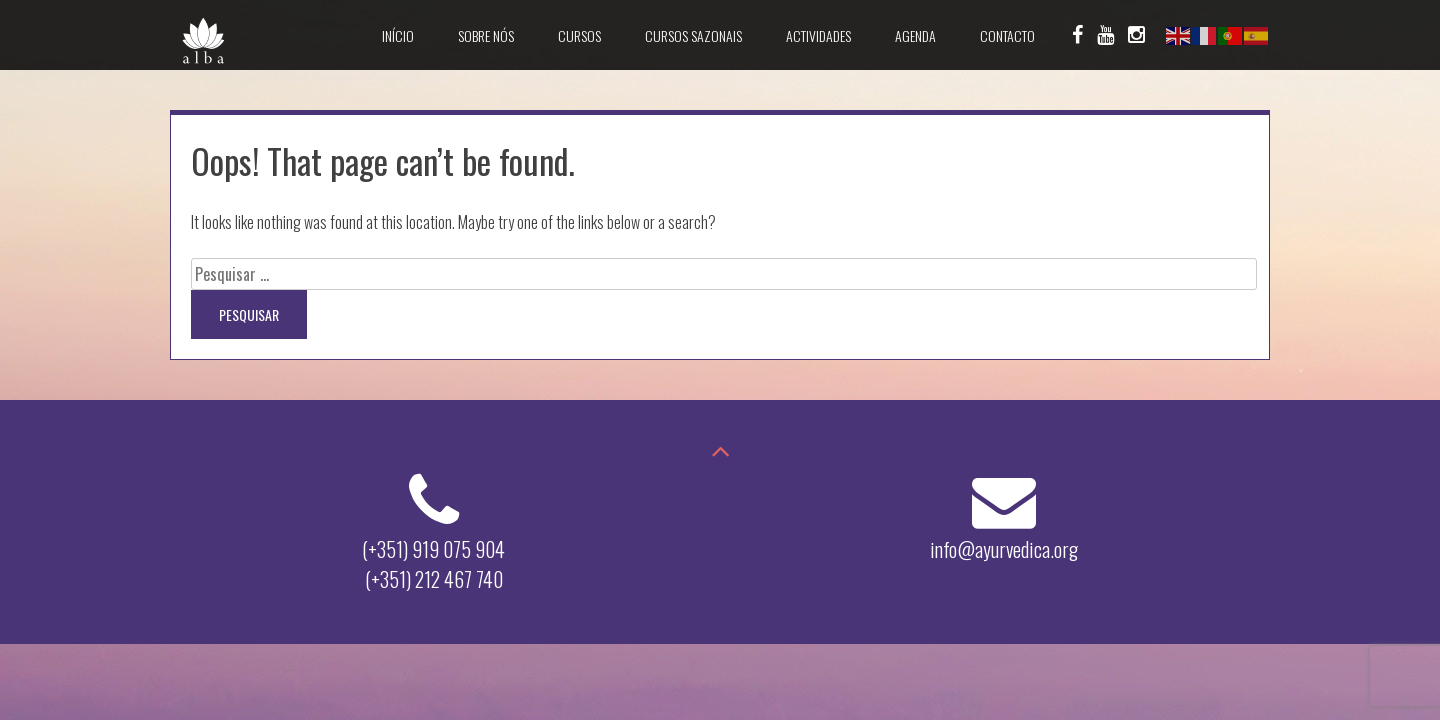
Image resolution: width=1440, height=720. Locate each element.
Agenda (915, 35)
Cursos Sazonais (693, 35)
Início (398, 35)
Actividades (818, 35)
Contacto (1007, 35)
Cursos (579, 35)
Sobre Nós (486, 35)
